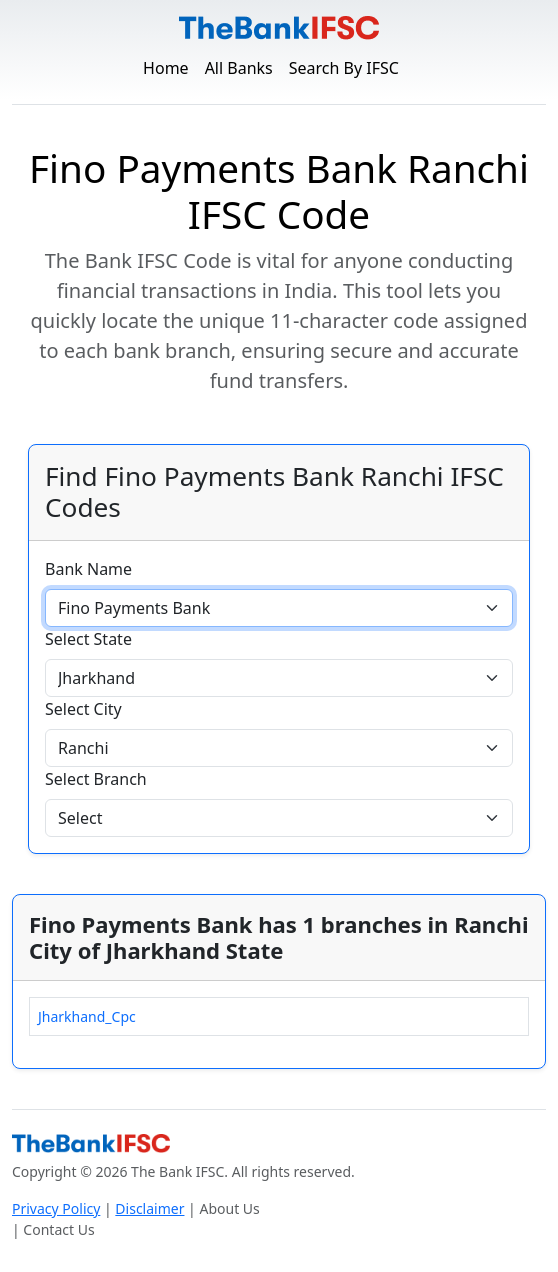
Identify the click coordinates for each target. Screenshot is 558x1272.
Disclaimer (149, 1208)
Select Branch (96, 779)
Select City (83, 709)
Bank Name (88, 569)
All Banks (239, 68)
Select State (88, 639)
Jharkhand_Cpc (87, 1016)
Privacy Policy (56, 1208)
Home (166, 68)
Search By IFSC (344, 68)
